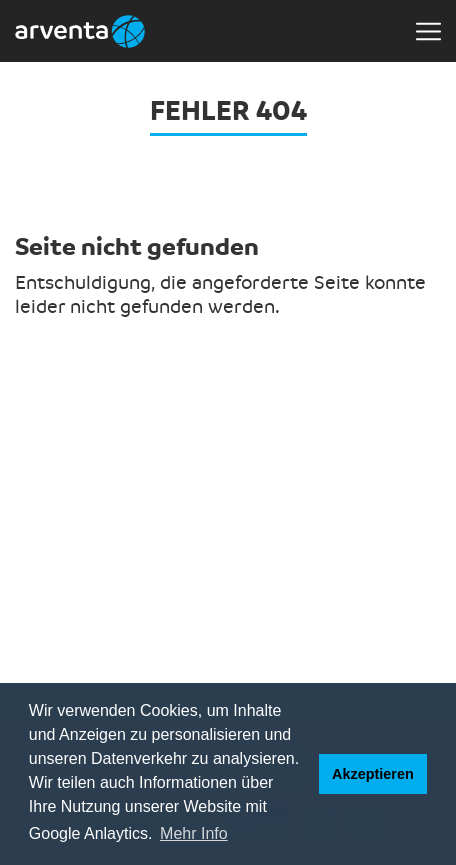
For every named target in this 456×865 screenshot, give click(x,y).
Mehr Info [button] (194, 833)
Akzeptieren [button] (373, 774)
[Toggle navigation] (428, 31)
